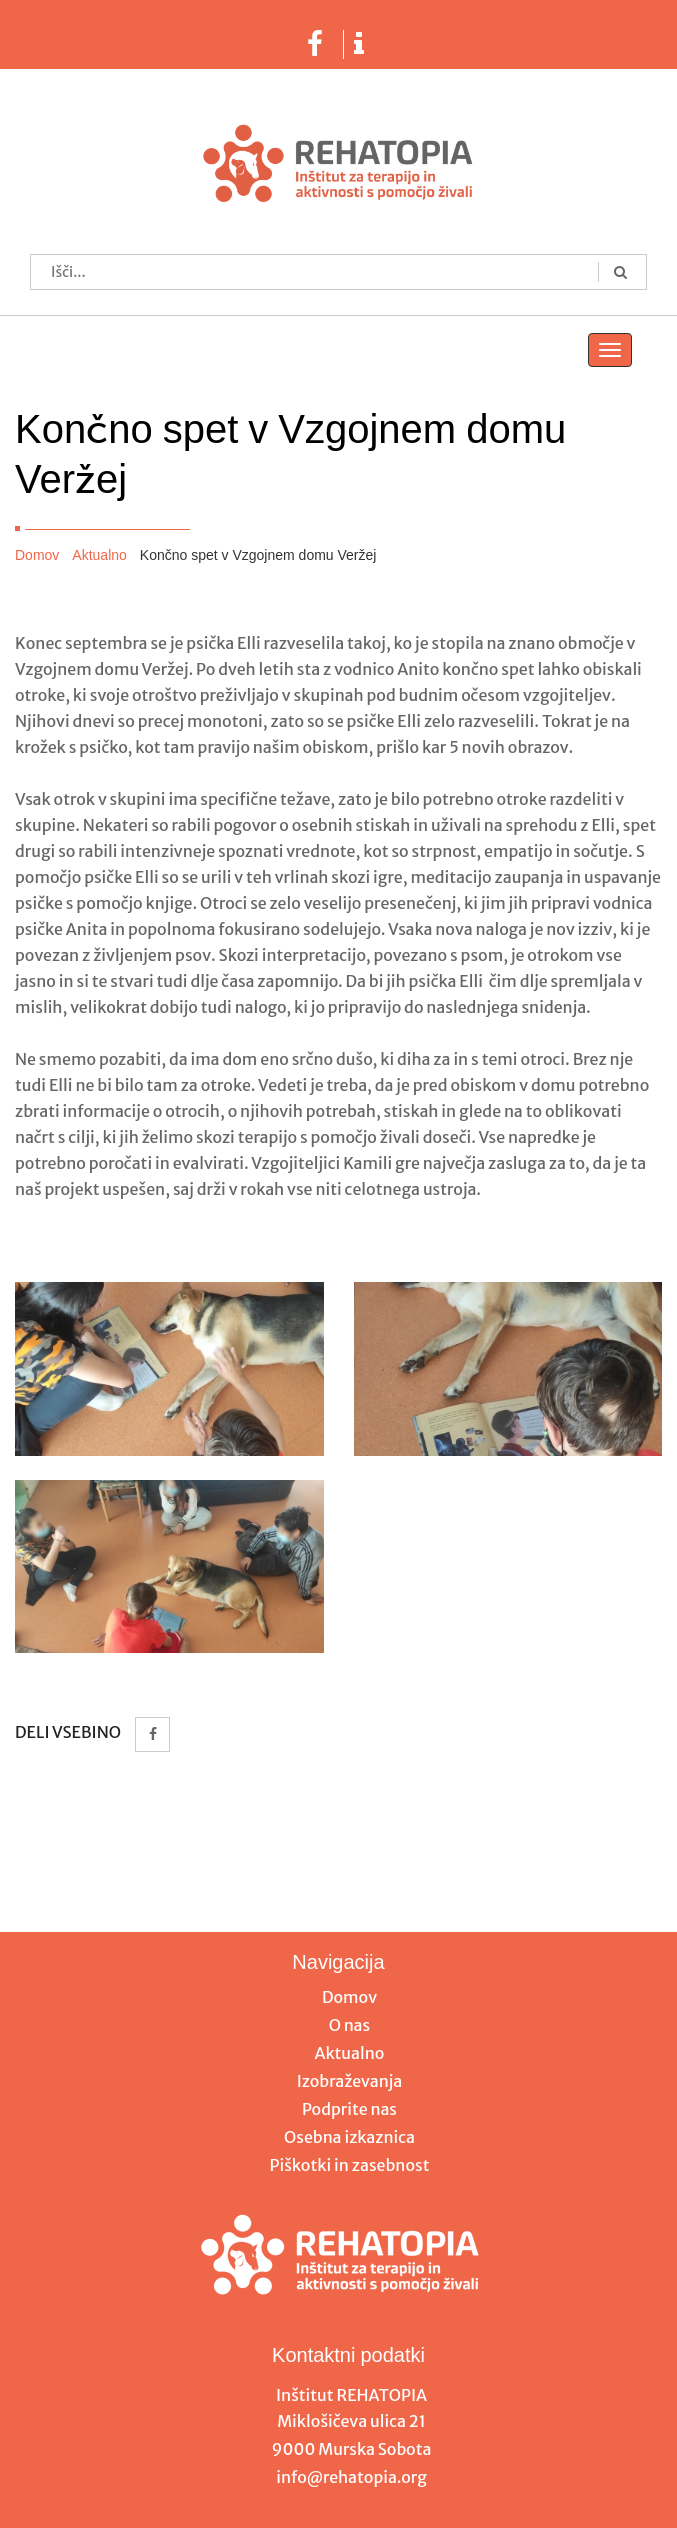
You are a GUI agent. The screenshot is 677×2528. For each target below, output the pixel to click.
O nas (350, 2025)
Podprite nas (349, 2109)
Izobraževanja (350, 2081)
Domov (37, 555)
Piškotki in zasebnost (350, 2165)
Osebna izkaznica (349, 2137)
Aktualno (99, 555)
